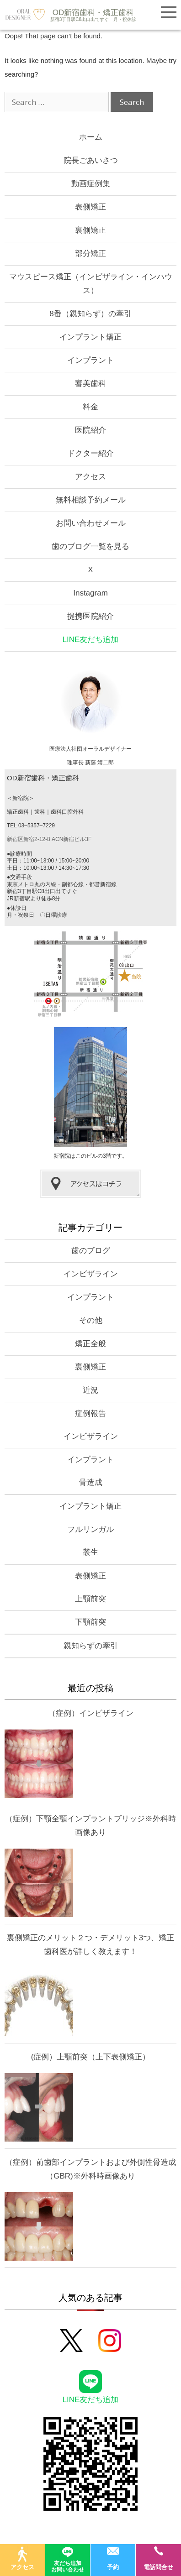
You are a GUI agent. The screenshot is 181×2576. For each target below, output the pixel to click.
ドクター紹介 (90, 453)
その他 (90, 1320)
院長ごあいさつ (91, 160)
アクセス (90, 476)
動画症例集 (90, 183)
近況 (90, 1390)
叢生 (90, 1552)
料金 (90, 406)
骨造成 (90, 1482)
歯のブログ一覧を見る (90, 546)
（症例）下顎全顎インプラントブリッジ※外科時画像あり (90, 1825)
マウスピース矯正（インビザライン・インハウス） (90, 283)
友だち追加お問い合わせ (67, 2558)
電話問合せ (158, 2558)
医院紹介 (90, 430)
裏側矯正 (90, 230)
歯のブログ (90, 1250)
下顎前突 (90, 1622)
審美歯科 (90, 383)
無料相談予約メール (91, 500)
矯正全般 (90, 1343)
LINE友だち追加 (91, 639)
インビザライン (91, 1274)
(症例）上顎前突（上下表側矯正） (90, 2057)
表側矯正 (90, 207)
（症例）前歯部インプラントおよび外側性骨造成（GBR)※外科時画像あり (90, 2169)
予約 (112, 2558)
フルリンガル (90, 1529)
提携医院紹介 (90, 616)
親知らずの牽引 (91, 1645)
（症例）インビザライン (90, 1713)
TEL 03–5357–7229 (31, 825)
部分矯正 (90, 253)
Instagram (90, 593)
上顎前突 (90, 1598)
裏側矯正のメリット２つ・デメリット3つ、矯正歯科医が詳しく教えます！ (90, 1944)
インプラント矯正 (90, 337)
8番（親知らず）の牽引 (90, 313)
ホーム (90, 137)
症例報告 (90, 1413)
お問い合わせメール (91, 523)
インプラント (90, 360)
